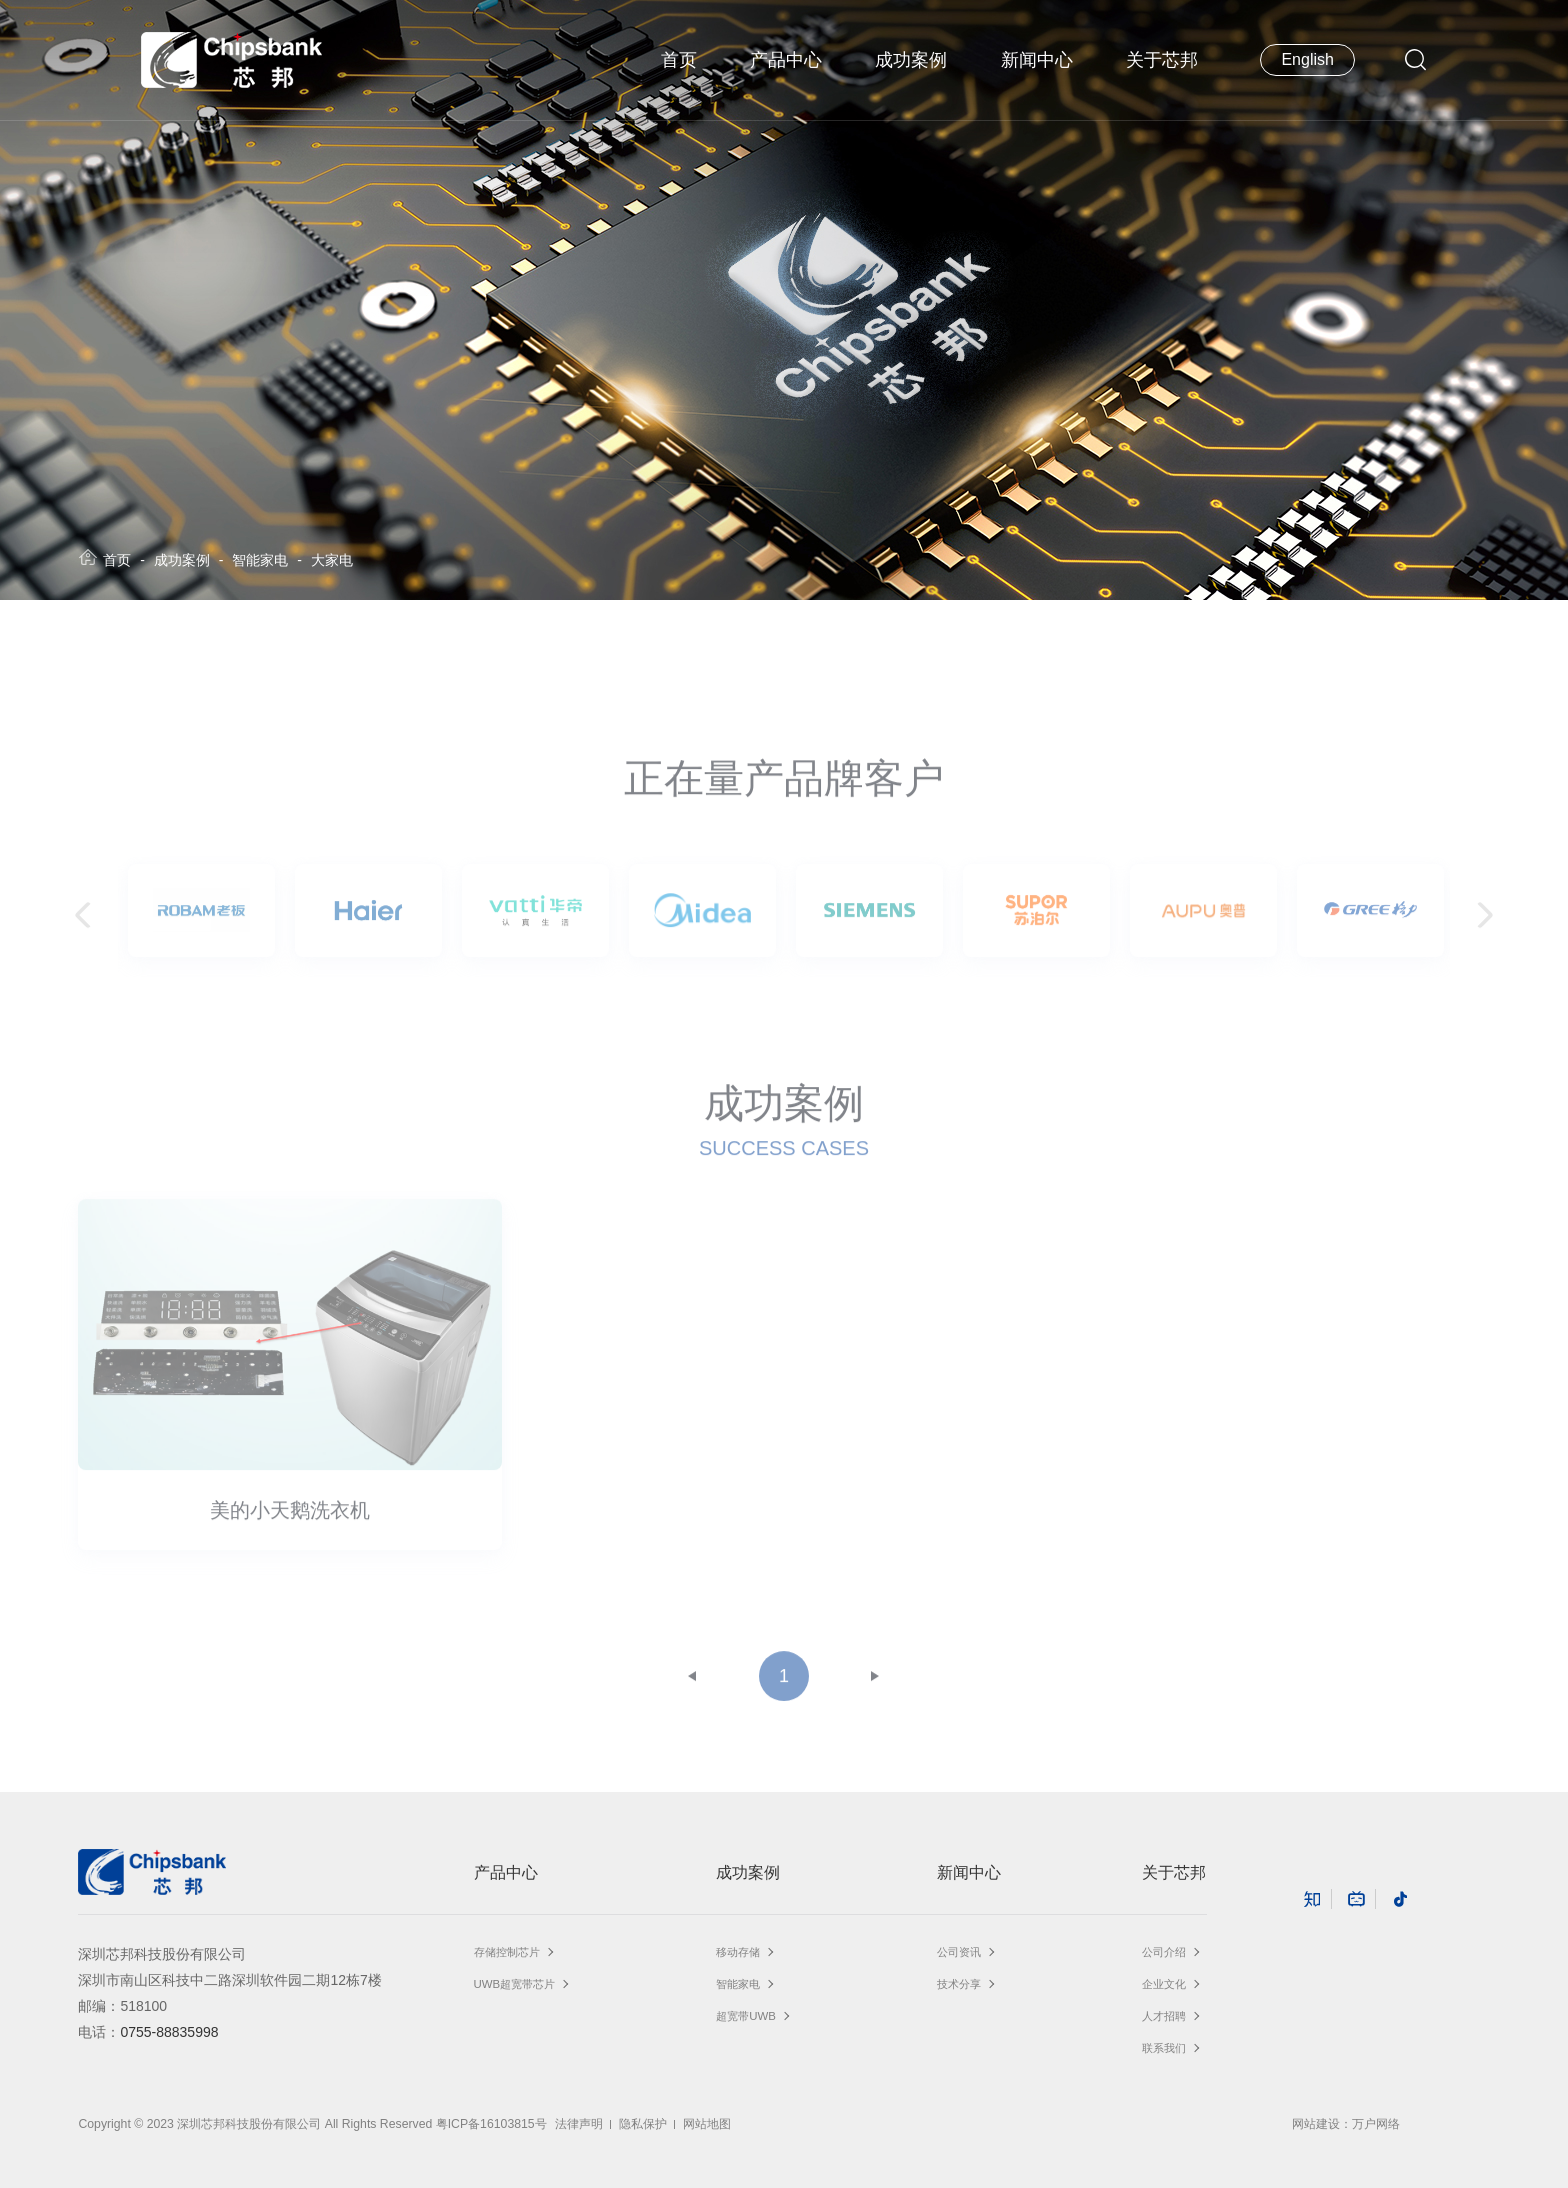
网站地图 (707, 2124)
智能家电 (260, 560)
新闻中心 (1037, 60)
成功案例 (911, 60)
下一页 (875, 1685)
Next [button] (1479, 925)
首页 (679, 60)
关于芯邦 (1162, 60)
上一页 (693, 1685)
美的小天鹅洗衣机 (290, 1519)
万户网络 (1376, 2124)
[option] (201, 919)
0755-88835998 (169, 2032)
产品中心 (786, 60)
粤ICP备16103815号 (491, 2124)
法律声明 (579, 2124)
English (1307, 59)
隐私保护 (643, 2124)
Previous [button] (88, 925)
